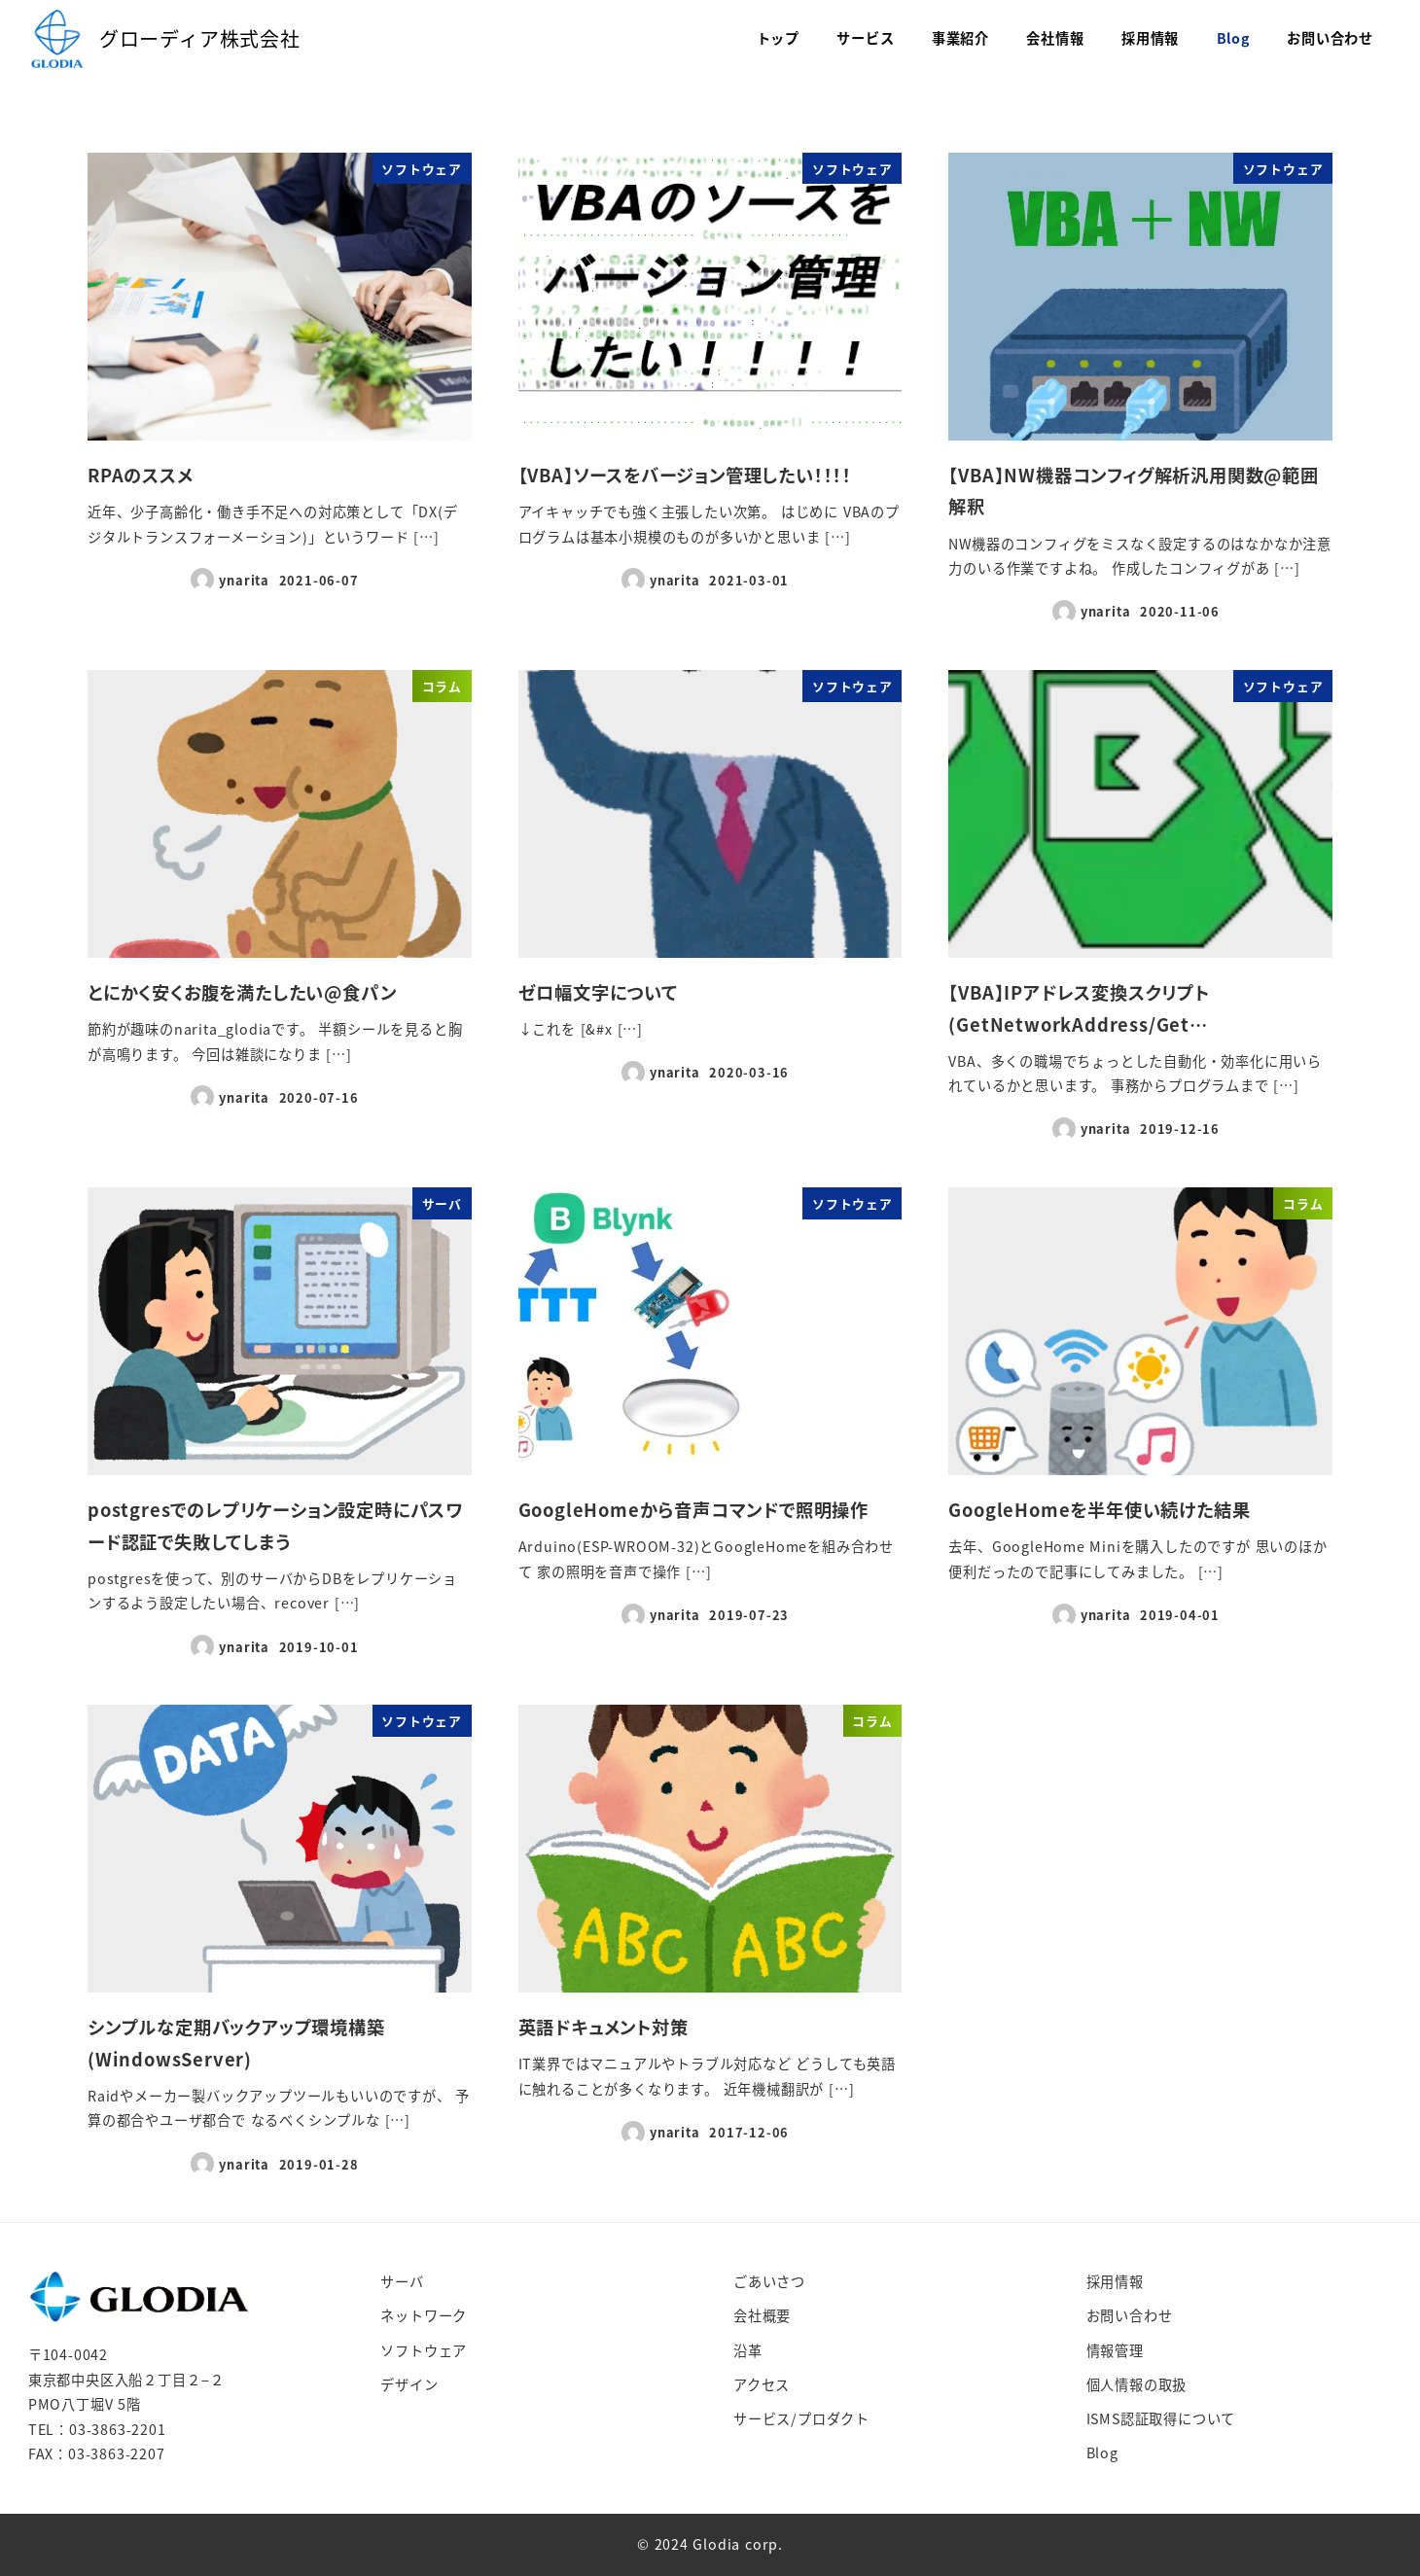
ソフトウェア (423, 2350)
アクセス (761, 2384)
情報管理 (1115, 2350)
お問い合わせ (1129, 2315)
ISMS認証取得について (1161, 2418)
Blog (1102, 2452)
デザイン (409, 2384)
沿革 (748, 2350)
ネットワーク (423, 2315)
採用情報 (1115, 2281)
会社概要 (762, 2315)
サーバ (401, 2281)
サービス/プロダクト (801, 2418)
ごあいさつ (769, 2281)
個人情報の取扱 (1137, 2384)
